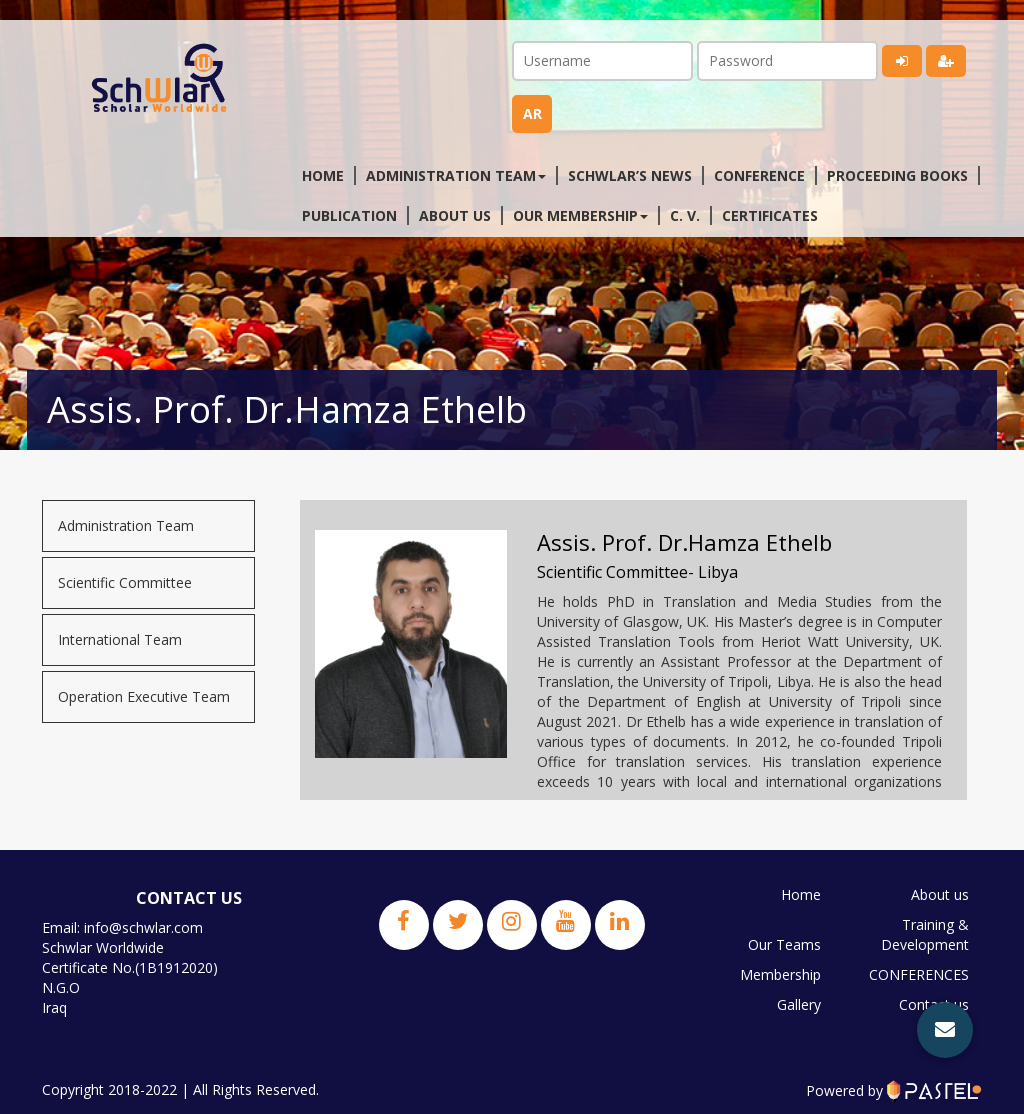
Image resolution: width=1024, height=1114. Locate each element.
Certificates (770, 215)
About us (455, 215)
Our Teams (784, 944)
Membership (780, 974)
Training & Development (925, 934)
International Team (120, 639)
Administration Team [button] (456, 175)
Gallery (799, 1004)
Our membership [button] (580, 215)
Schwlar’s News (630, 175)
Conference (759, 175)
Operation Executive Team (144, 696)
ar (532, 113)
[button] (945, 1030)
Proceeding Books (897, 175)
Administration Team (126, 525)
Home (323, 175)
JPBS (953, 1034)
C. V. (685, 215)
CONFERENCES (919, 974)
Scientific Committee (125, 582)
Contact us (934, 1004)
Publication (349, 215)
